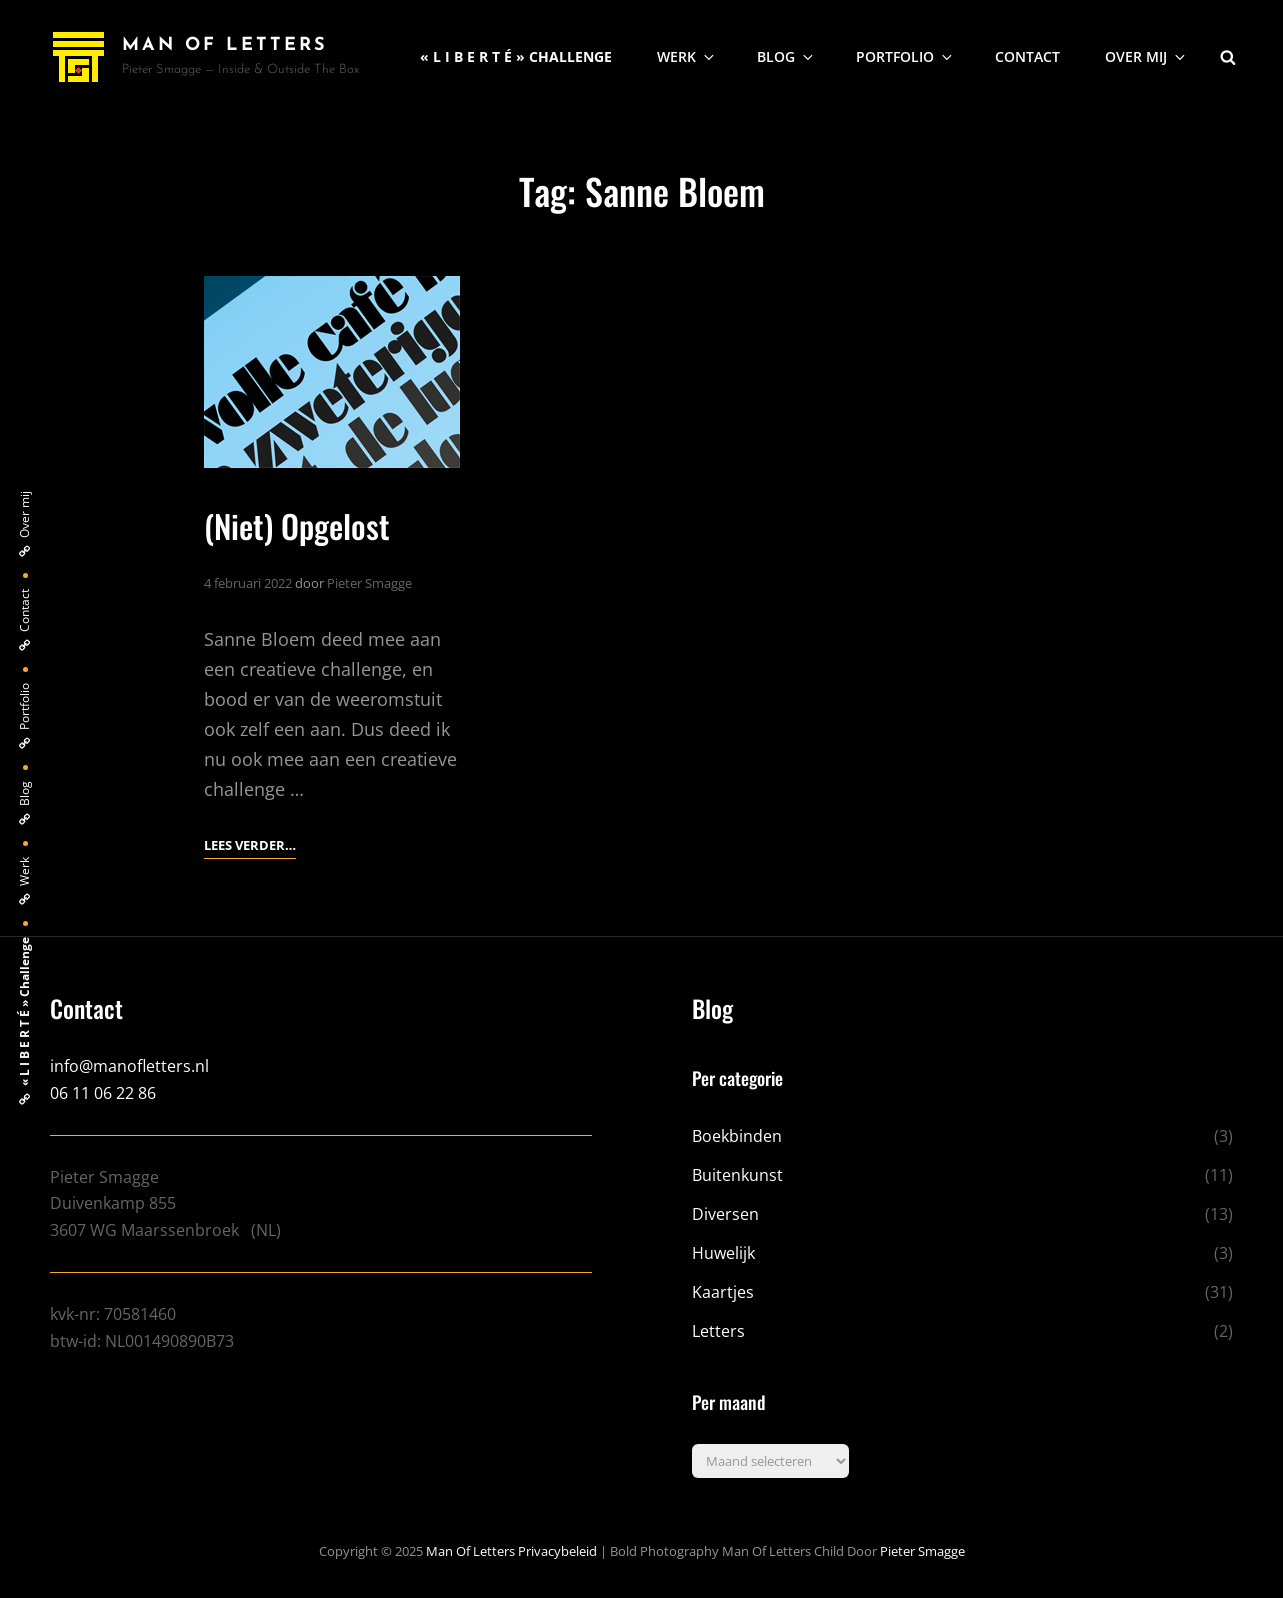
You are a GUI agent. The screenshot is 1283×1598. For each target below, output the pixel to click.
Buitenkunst (737, 1175)
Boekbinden (737, 1136)
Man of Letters (225, 45)
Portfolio (905, 56)
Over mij (1146, 56)
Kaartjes (723, 1292)
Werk (687, 56)
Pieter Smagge (369, 583)
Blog (786, 56)
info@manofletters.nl (129, 1066)
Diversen (725, 1214)
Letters (718, 1331)
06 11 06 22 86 (103, 1093)
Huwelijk (723, 1253)
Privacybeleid (557, 1551)
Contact (1027, 56)
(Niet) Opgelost (297, 525)
